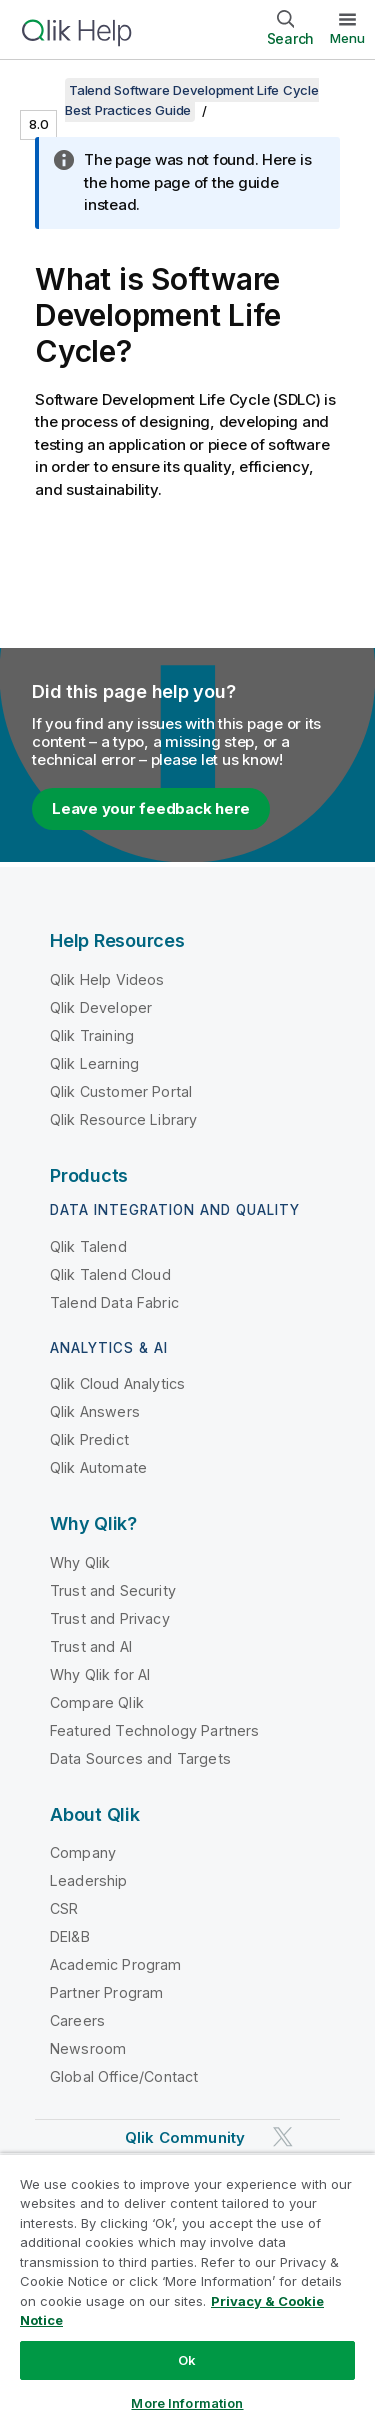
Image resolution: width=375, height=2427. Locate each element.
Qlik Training (92, 1035)
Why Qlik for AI (100, 1674)
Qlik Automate (98, 1467)
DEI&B (70, 1936)
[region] (187, 2290)
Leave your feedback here (151, 808)
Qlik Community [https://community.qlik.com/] (185, 2137)
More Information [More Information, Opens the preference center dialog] (187, 2403)
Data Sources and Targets (140, 1758)
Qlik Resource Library (123, 1119)
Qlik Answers (95, 1411)
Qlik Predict (89, 1439)
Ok (187, 2360)
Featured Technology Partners (154, 1730)
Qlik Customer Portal (121, 1091)
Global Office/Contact (124, 2076)
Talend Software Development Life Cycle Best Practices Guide (192, 100)
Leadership (89, 1880)
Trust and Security (113, 1590)
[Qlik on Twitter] (283, 2137)
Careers (77, 2020)
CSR (64, 1908)
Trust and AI (91, 1646)
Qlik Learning (94, 1063)
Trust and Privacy (110, 1618)
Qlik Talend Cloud (110, 1274)
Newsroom (88, 2048)
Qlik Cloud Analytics (117, 1383)
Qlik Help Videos (107, 979)
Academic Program (116, 1964)
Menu (347, 38)
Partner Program (106, 1992)
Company (83, 1852)
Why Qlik (80, 1562)
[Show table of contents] (40, 90)
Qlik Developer (101, 1007)
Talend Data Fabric (114, 1302)
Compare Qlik (97, 1702)
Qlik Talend (88, 1246)
